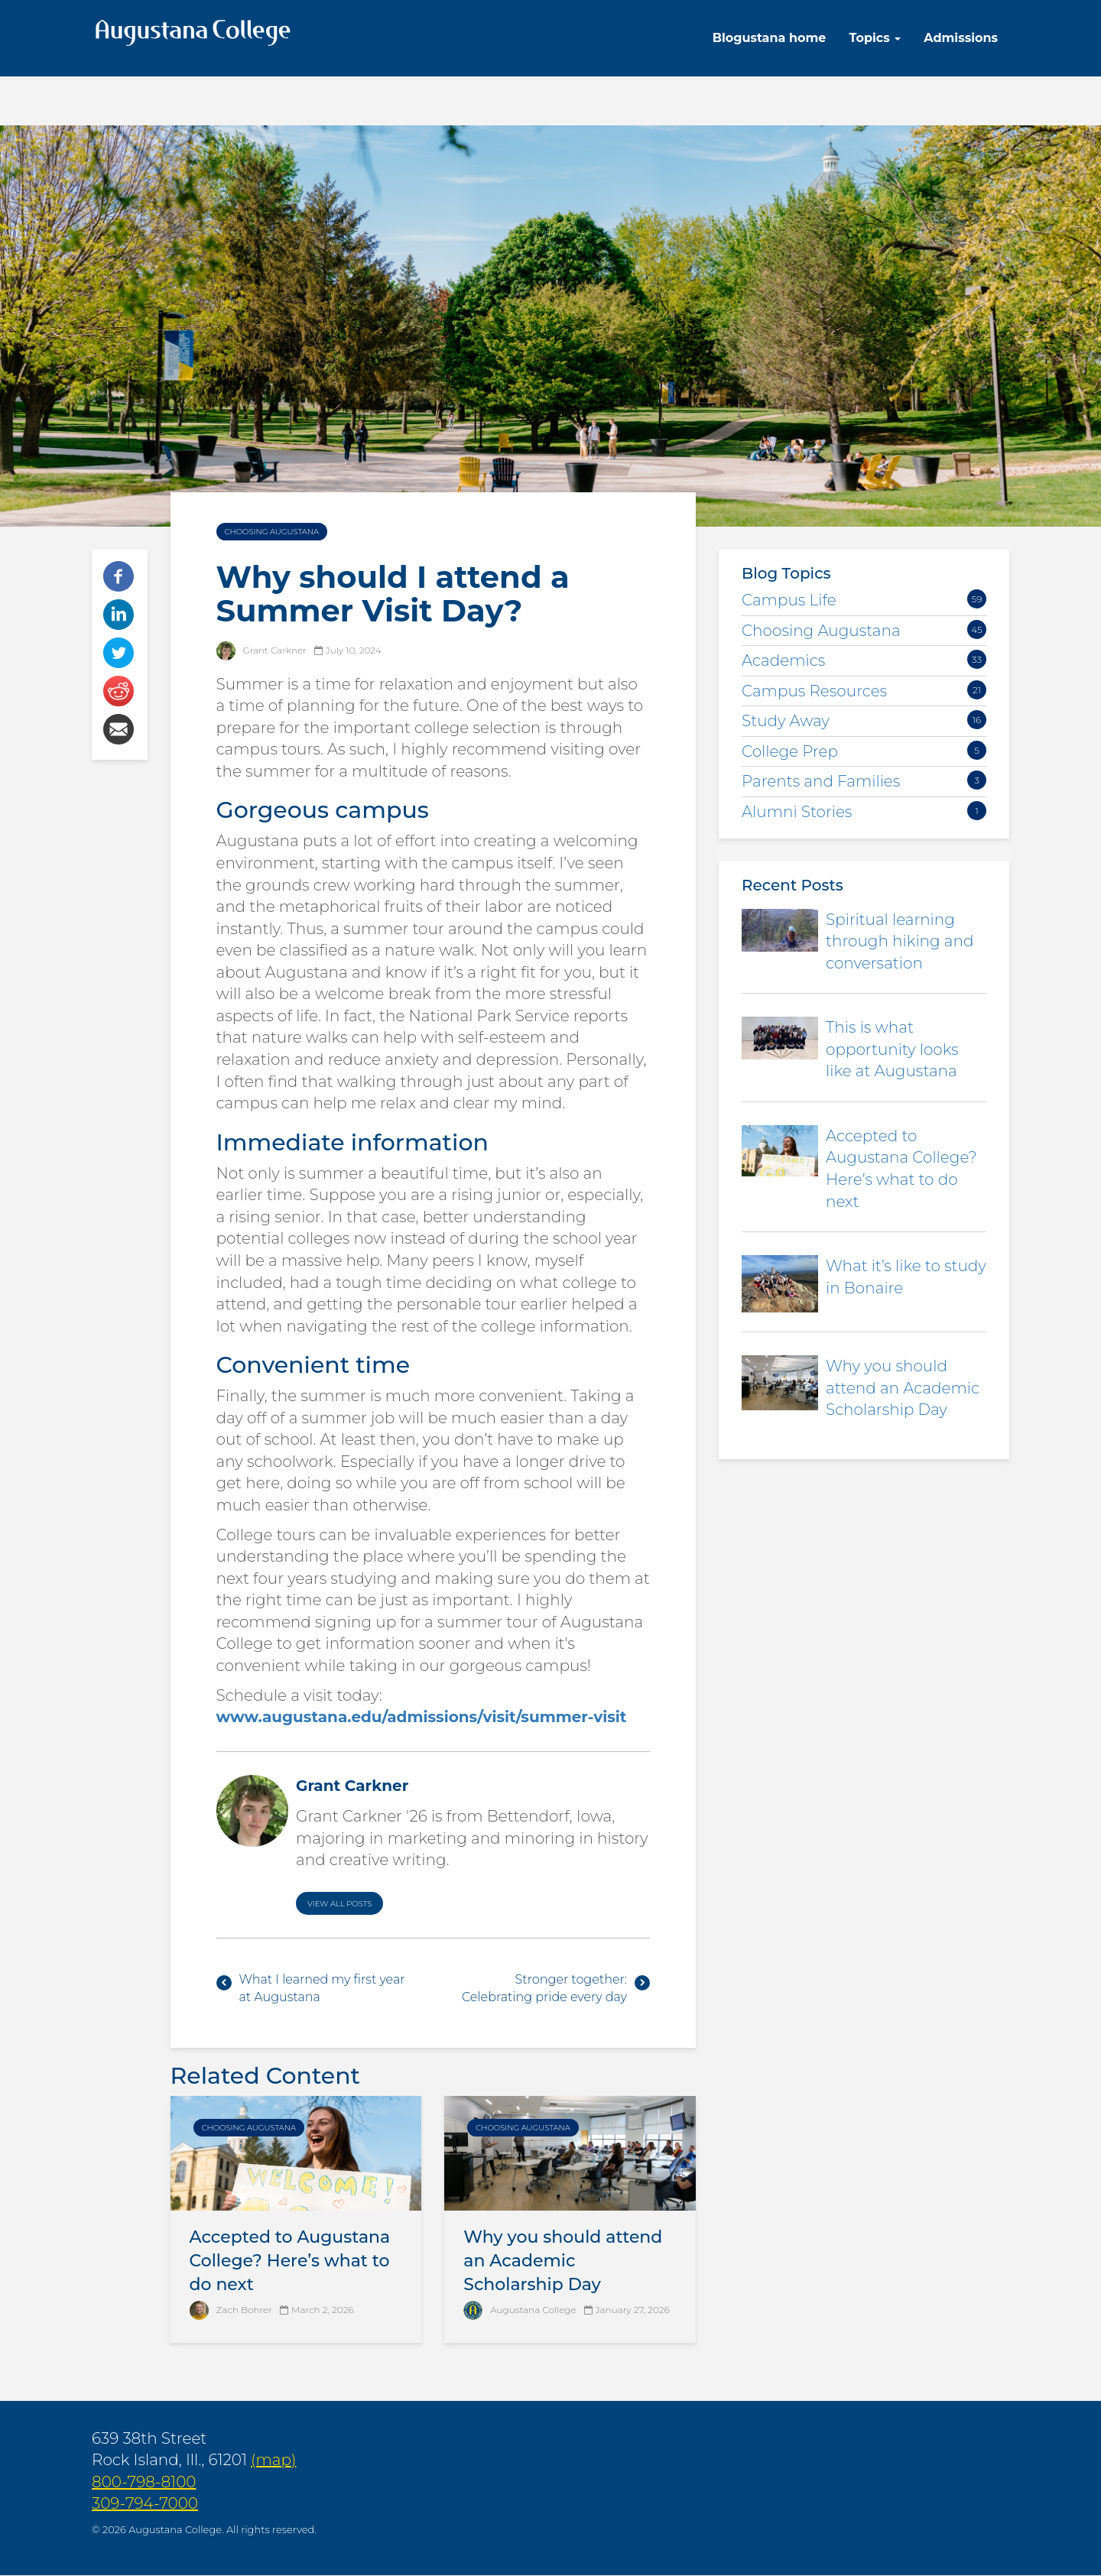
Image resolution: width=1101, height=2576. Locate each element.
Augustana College (533, 2309)
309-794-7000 (145, 2503)
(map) (273, 2460)
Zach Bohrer (244, 2309)
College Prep (790, 751)
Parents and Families (821, 781)
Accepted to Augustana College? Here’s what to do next (290, 2261)
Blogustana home (770, 38)
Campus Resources (814, 691)
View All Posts (339, 1904)
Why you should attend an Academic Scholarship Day (562, 2261)
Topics (875, 38)
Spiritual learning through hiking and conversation (899, 941)
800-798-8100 (144, 2482)
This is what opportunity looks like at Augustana (892, 1049)
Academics (783, 660)
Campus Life (789, 600)
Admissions (961, 38)
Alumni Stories (797, 812)
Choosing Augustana (272, 532)
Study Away (786, 721)
